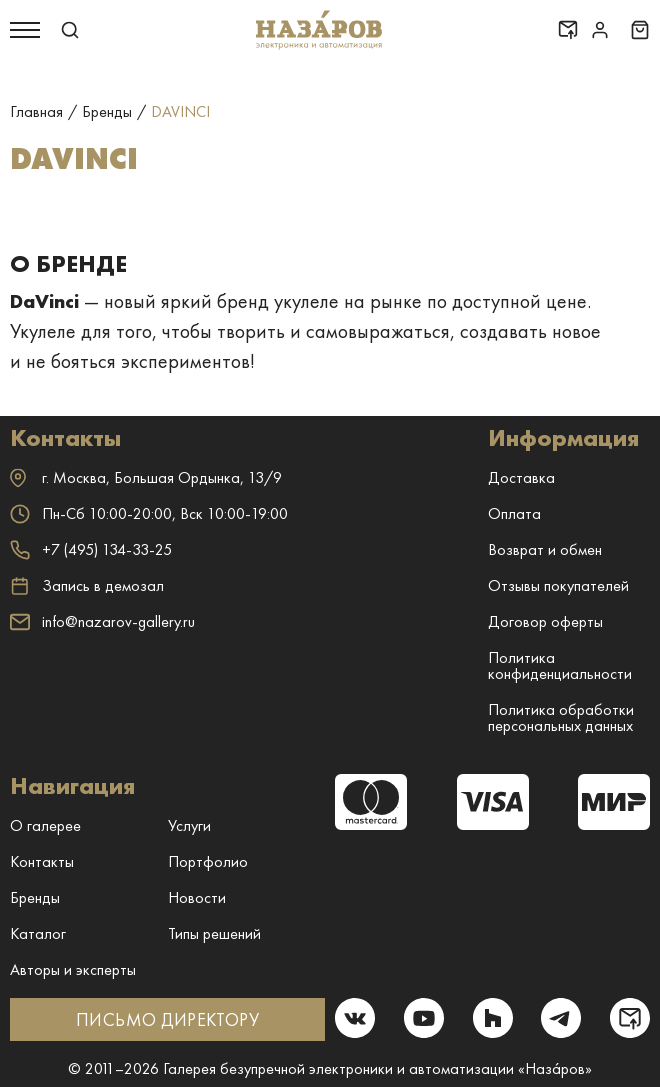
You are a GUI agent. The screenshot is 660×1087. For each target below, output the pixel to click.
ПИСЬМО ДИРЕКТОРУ (167, 1019)
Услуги (189, 825)
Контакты (42, 861)
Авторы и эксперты (73, 969)
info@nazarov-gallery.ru (102, 621)
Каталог (38, 933)
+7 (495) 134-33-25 (91, 549)
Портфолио (208, 861)
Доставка (521, 477)
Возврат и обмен (545, 549)
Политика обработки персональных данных (561, 717)
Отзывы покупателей (558, 585)
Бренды (35, 897)
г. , (146, 477)
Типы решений (214, 933)
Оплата (514, 513)
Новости (197, 897)
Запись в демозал (87, 586)
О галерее (45, 825)
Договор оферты (545, 621)
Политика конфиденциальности (560, 665)
